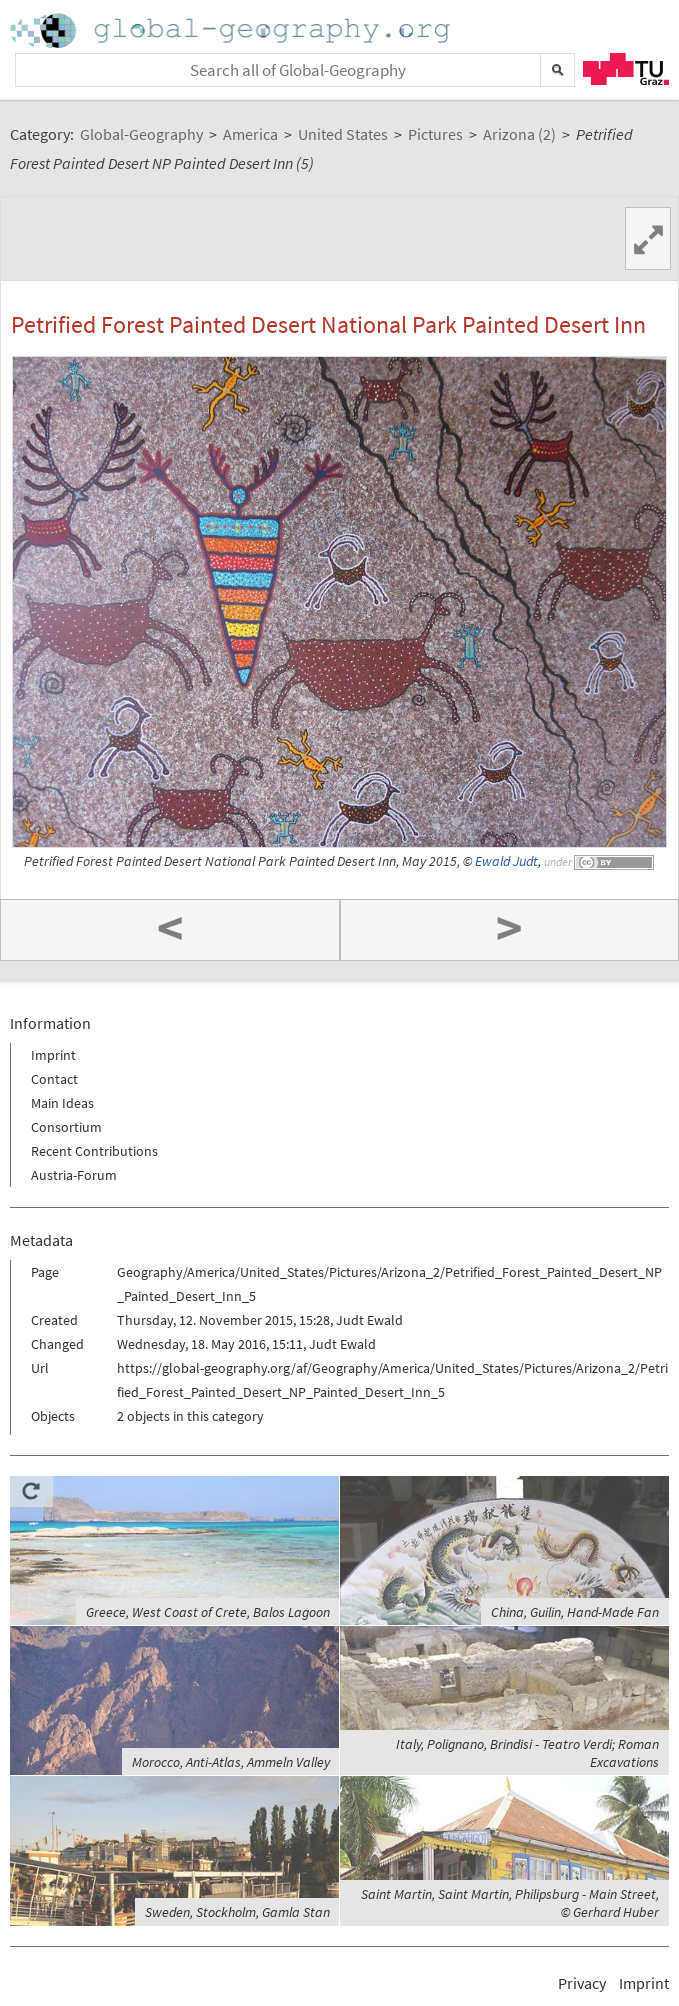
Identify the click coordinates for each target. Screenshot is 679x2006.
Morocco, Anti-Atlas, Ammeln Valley (231, 1762)
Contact (54, 1079)
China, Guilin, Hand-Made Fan (575, 1612)
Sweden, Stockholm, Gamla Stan (237, 1912)
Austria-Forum (74, 1175)
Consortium (66, 1127)
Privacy (582, 1983)
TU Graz (626, 69)
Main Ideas (62, 1103)
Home (232, 30)
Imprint (53, 1055)
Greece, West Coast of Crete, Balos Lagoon (208, 1612)
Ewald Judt (506, 861)
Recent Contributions (94, 1151)
